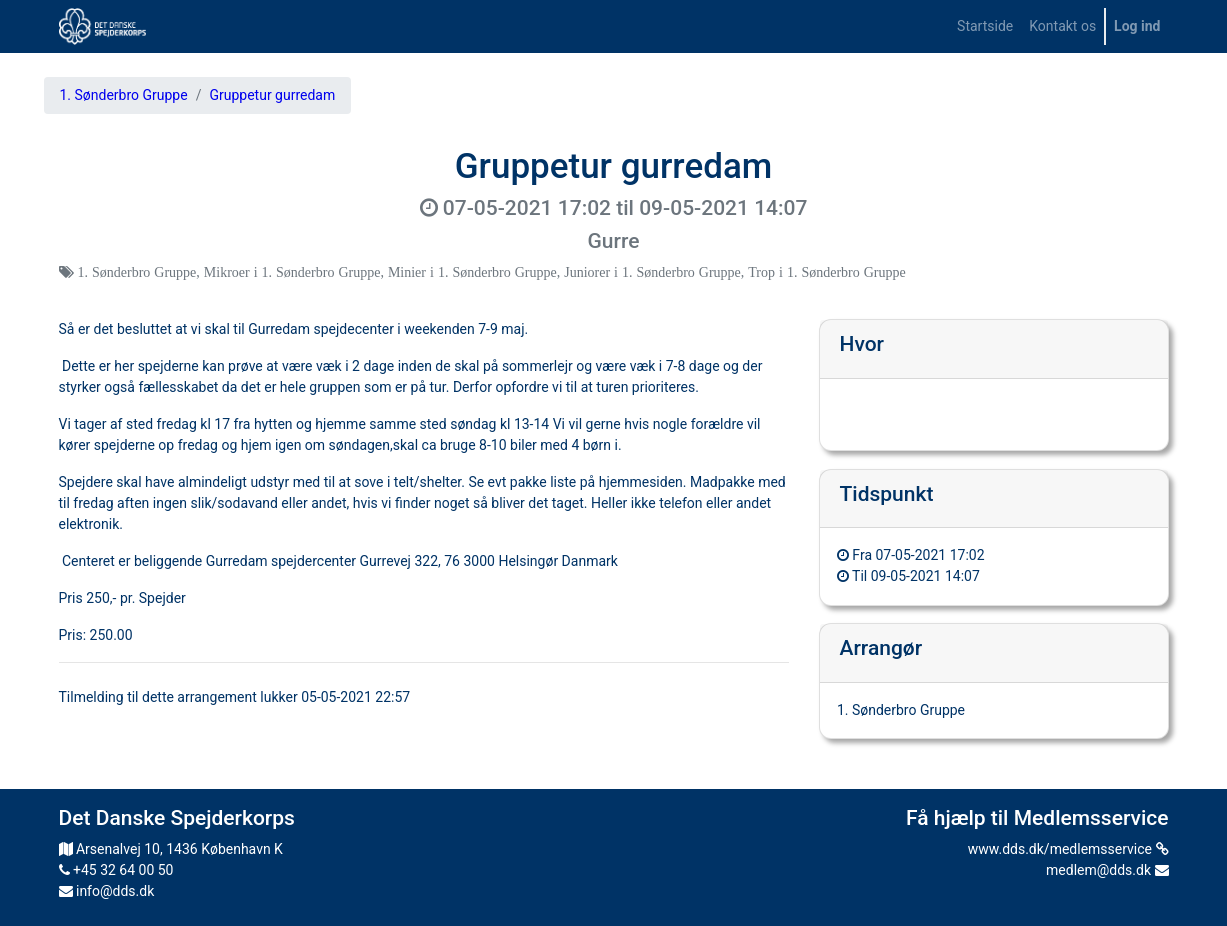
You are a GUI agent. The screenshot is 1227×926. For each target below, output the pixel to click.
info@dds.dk (107, 891)
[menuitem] (985, 26)
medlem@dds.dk (1107, 870)
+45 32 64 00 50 (116, 870)
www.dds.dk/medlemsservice (1068, 849)
